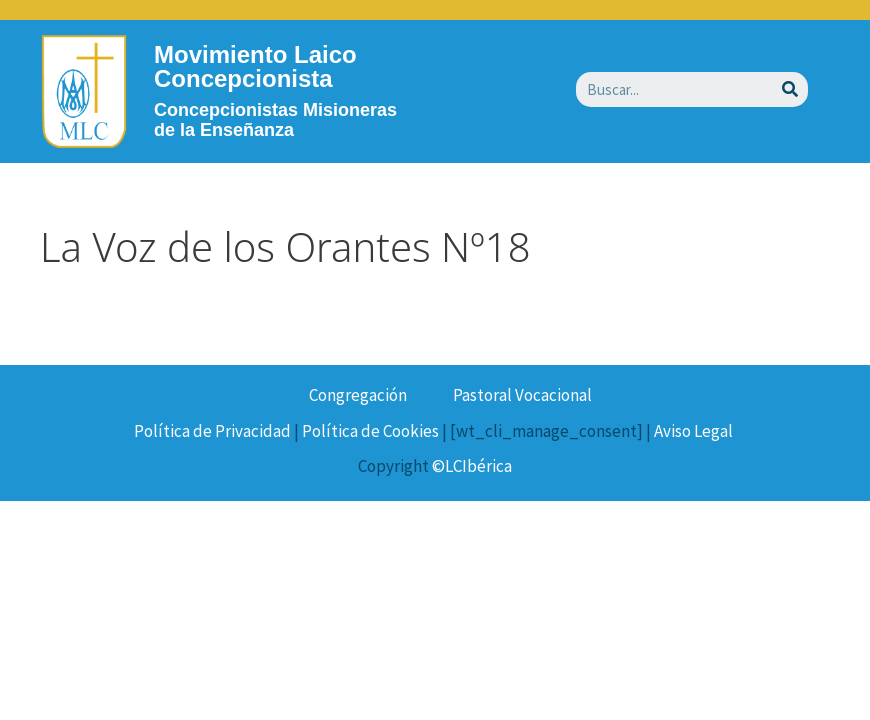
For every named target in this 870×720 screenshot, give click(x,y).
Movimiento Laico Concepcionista (255, 66)
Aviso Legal (693, 431)
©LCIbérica (472, 466)
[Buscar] (790, 89)
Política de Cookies (370, 431)
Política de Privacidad (212, 431)
